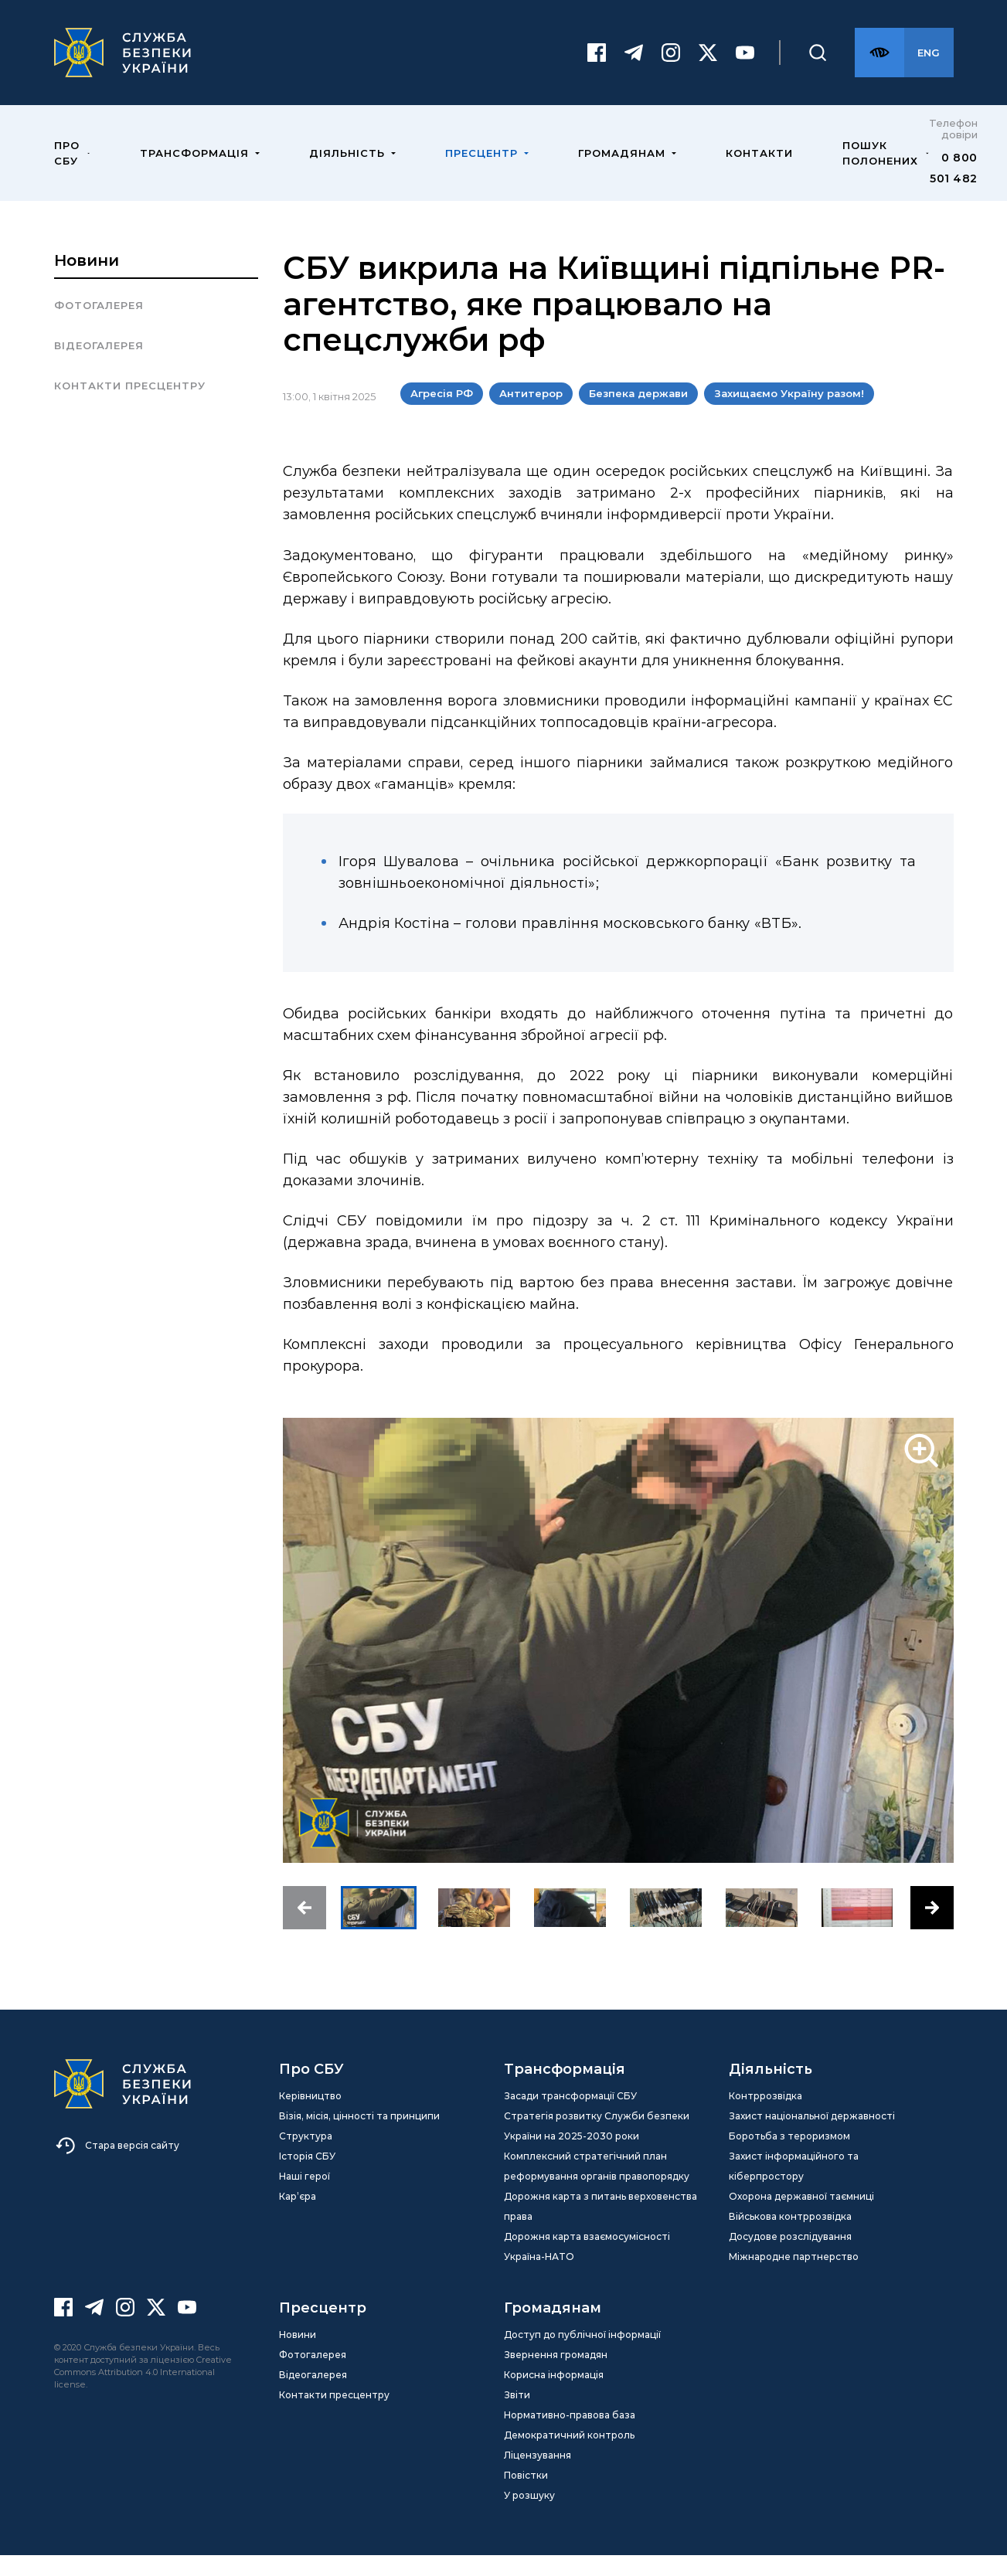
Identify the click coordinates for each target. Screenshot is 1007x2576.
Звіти (517, 2415)
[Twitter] (708, 63)
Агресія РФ (441, 414)
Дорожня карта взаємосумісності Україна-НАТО (587, 2267)
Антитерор (531, 414)
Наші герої (304, 2197)
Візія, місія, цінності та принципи (359, 2137)
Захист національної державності (812, 2137)
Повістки (526, 2496)
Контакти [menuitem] (759, 174)
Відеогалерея (99, 366)
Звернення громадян (555, 2375)
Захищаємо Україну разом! (789, 414)
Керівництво (310, 2116)
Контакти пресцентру (130, 406)
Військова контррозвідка (790, 2237)
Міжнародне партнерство (794, 2277)
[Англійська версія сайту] (929, 63)
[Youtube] (745, 63)
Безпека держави (638, 414)
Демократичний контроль (569, 2456)
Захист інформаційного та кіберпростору (794, 2187)
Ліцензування (537, 2476)
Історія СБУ (307, 2177)
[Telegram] (633, 63)
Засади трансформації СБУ (570, 2116)
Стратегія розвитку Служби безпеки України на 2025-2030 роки (596, 2147)
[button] (304, 1928)
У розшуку (529, 2516)
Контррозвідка (765, 2116)
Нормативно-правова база (569, 2436)
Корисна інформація (554, 2395)
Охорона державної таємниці (801, 2217)
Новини (86, 281)
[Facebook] (596, 63)
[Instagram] (671, 63)
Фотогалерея (99, 326)
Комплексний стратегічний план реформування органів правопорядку (596, 2187)
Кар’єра (297, 2217)
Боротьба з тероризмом (789, 2157)
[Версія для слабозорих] (879, 63)
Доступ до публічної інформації (582, 2355)
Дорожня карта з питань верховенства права (600, 2227)
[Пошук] (817, 63)
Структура (305, 2157)
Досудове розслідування (790, 2257)
